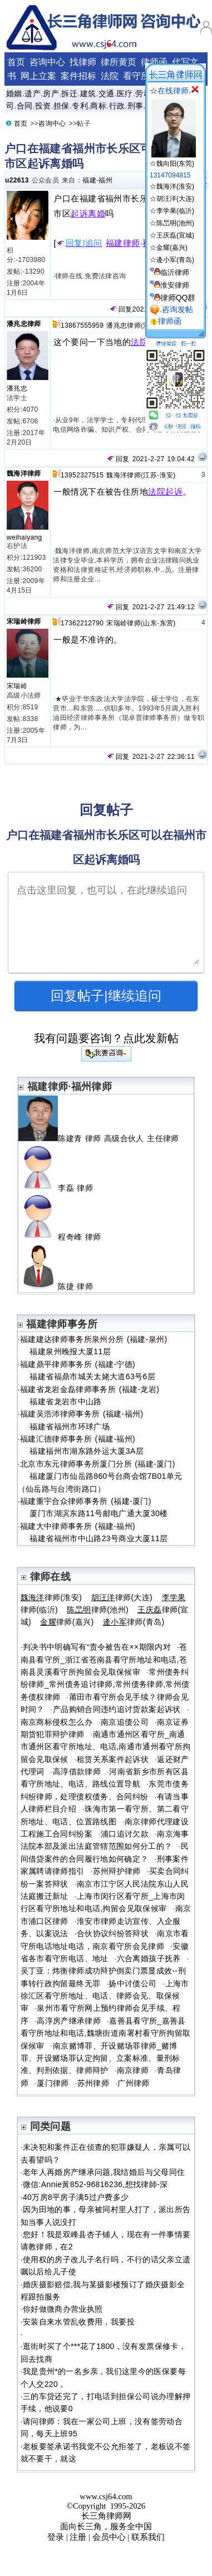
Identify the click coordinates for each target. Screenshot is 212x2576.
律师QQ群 (178, 297)
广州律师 (133, 2083)
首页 (16, 62)
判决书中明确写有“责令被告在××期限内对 (97, 1646)
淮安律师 (174, 285)
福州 (105, 180)
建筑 (88, 93)
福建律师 (123, 243)
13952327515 (82, 475)
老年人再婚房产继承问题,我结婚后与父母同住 (104, 2172)
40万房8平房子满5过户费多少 (76, 2197)
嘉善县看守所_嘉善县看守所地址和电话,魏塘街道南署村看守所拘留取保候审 (106, 2033)
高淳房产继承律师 (69, 2020)
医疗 (125, 93)
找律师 (83, 62)
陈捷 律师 (60, 1286)
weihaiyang (24, 537)
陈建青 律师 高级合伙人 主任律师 (100, 1138)
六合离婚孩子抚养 (149, 1958)
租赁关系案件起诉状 (113, 1759)
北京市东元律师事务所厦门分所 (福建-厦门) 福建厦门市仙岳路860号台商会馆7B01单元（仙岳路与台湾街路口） (100, 1476)
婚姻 (14, 93)
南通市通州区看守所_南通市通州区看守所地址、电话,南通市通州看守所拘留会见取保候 (106, 1747)
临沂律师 (174, 272)
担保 (61, 105)
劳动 (143, 93)
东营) (168, 623)
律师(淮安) (51, 1597)
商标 (98, 105)
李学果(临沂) (175, 211)
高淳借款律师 (77, 1771)
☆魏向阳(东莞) (173, 159)
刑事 (135, 105)
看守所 (136, 76)
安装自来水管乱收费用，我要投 (79, 2321)
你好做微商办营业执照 (63, 2308)
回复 (120, 309)
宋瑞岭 (17, 686)
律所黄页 (118, 62)
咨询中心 (47, 62)
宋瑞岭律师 (24, 621)
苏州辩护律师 (117, 1871)
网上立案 (38, 76)
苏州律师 (93, 2083)
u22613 (17, 180)
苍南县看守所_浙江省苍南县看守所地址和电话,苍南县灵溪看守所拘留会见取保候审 (104, 1659)
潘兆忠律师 (24, 324)
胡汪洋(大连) (175, 199)
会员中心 (109, 2537)
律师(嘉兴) (66, 1621)
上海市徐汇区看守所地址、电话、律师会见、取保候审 (105, 1996)
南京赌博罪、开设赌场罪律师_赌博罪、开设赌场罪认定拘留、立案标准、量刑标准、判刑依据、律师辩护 (100, 2058)
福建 (89, 180)
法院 (110, 76)
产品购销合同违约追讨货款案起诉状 (117, 1709)
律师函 (154, 62)
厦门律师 (52, 2083)
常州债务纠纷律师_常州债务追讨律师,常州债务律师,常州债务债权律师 (105, 1684)
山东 (150, 623)
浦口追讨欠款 (125, 1833)
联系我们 (148, 2537)
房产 (51, 93)
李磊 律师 (60, 1187)
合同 (25, 105)
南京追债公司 (125, 1722)
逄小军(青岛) (175, 260)
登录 (55, 2537)
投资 (43, 105)
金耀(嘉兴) (172, 247)
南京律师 (133, 2070)
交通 (106, 93)
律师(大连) (122, 1597)
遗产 (32, 93)
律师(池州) (98, 1609)
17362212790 (82, 623)
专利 (80, 105)
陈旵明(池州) (175, 223)
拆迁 (69, 93)
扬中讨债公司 (132, 1983)
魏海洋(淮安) (175, 186)
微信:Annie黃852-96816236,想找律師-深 (95, 2184)
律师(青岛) (134, 1621)
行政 (117, 105)
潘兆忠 (17, 388)
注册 (78, 2537)
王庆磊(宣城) (175, 235)
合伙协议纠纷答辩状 (113, 1933)
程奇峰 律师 (64, 1236)
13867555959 (82, 325)
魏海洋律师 (24, 473)
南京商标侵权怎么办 (56, 1722)
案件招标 (78, 76)
